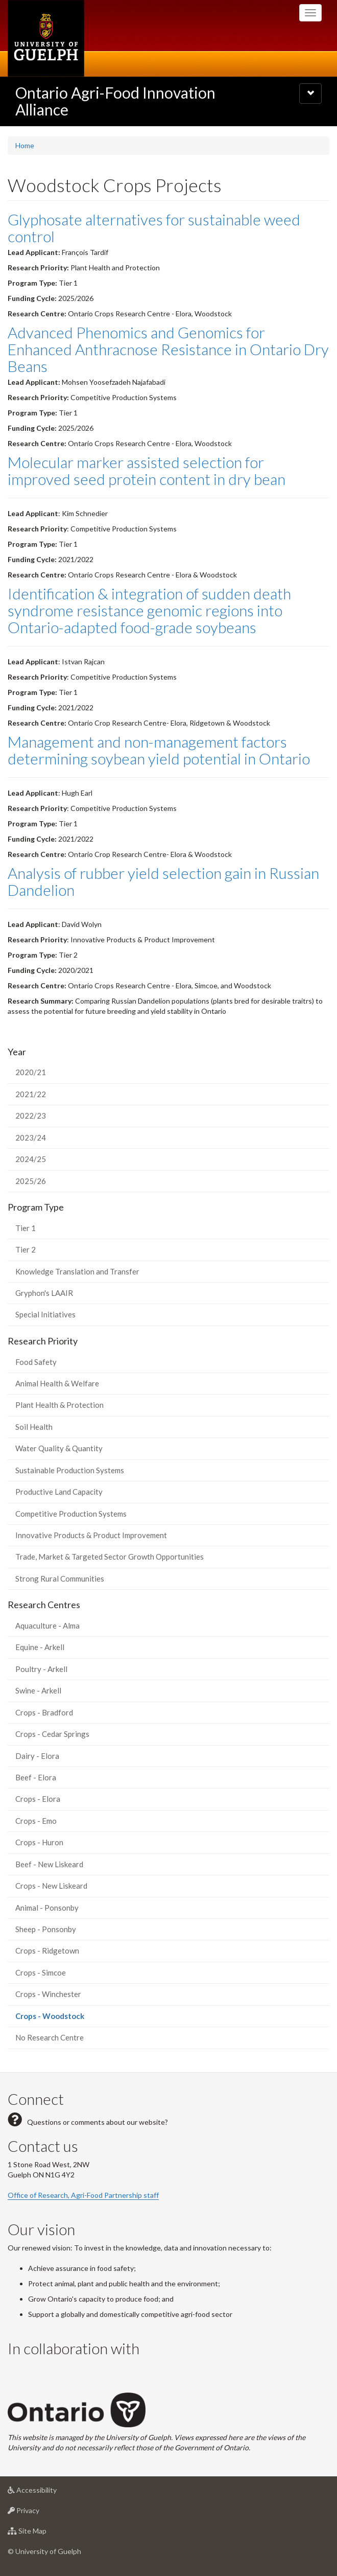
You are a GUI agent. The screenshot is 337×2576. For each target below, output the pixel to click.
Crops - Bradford (44, 1712)
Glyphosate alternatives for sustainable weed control (154, 227)
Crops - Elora (37, 1798)
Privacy (39, 2513)
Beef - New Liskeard (49, 1864)
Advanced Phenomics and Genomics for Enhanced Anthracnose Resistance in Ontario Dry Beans (168, 349)
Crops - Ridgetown (47, 1950)
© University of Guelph (44, 2551)
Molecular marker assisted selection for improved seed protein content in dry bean (146, 470)
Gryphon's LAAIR (44, 1292)
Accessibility (48, 2492)
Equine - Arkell (39, 1647)
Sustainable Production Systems (69, 1470)
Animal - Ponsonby (47, 1907)
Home (24, 145)
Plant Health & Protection (59, 1404)
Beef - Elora (35, 1777)
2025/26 (30, 1181)
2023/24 (30, 1137)
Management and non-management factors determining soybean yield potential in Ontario (159, 750)
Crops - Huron (39, 1842)
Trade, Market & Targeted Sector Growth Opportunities (109, 1556)
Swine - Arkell (38, 1690)
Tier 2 (25, 1249)
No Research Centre (49, 2037)
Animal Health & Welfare (57, 1383)
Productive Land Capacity (59, 1491)
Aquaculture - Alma (47, 1625)
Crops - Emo (36, 1820)
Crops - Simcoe (40, 1972)
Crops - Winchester (48, 1994)
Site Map (43, 2533)
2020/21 (30, 1072)
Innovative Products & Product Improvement (91, 1535)
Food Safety (36, 1361)
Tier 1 (25, 1228)
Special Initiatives (45, 1314)
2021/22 (30, 1094)
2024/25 (30, 1159)
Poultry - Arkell (41, 1669)
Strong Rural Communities (59, 1578)
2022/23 (30, 1115)
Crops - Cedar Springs (52, 1733)
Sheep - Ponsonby (45, 1929)
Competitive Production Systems (71, 1513)
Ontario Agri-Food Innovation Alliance (115, 101)
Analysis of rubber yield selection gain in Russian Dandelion (163, 881)
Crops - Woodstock (64, 2018)
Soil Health (34, 1426)
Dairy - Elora (37, 1755)
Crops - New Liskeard (51, 1885)
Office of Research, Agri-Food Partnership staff (83, 2195)
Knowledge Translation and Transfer (77, 1271)
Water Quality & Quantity (59, 1448)
